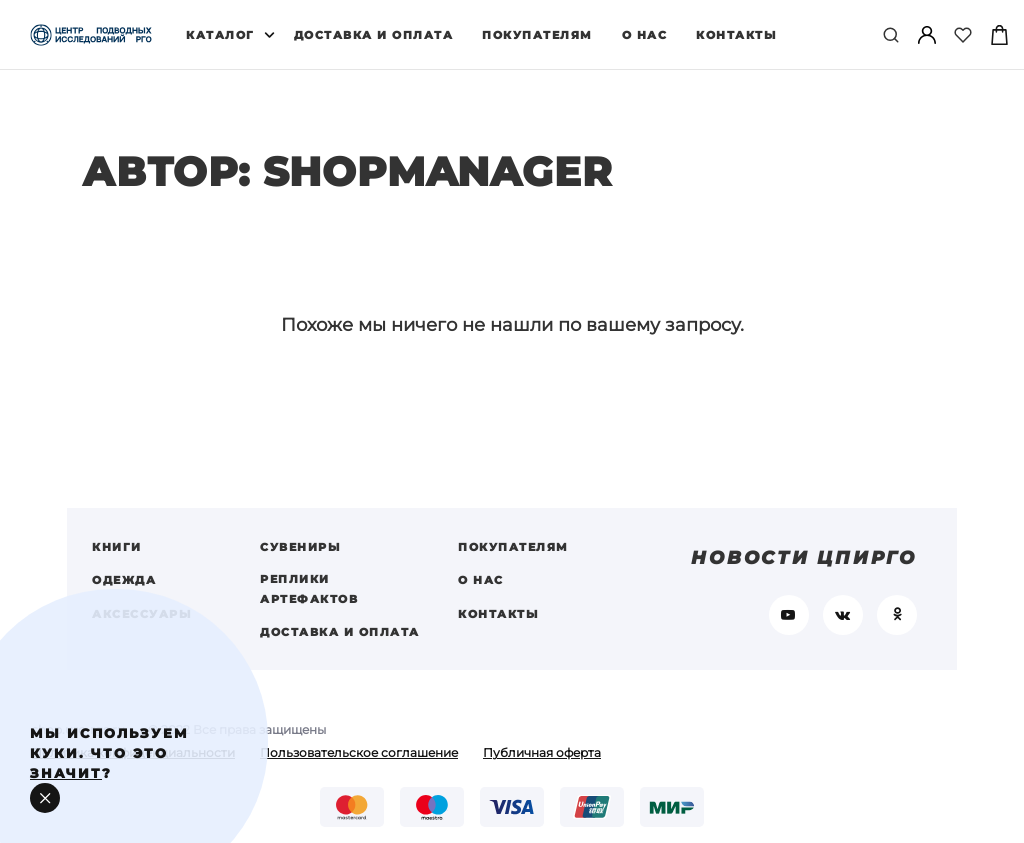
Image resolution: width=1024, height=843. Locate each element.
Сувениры (300, 558)
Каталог (220, 35)
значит (66, 773)
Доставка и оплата (374, 35)
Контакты (736, 35)
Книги (117, 558)
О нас (645, 35)
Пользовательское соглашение (359, 764)
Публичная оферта (542, 764)
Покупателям (537, 35)
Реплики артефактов (309, 599)
